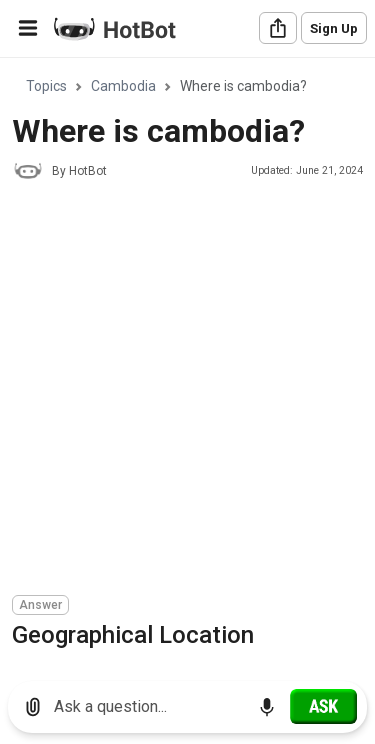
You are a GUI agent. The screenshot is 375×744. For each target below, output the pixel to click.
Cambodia (123, 86)
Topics (46, 86)
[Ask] (323, 706)
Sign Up (334, 28)
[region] (187, 362)
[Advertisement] (187, 390)
